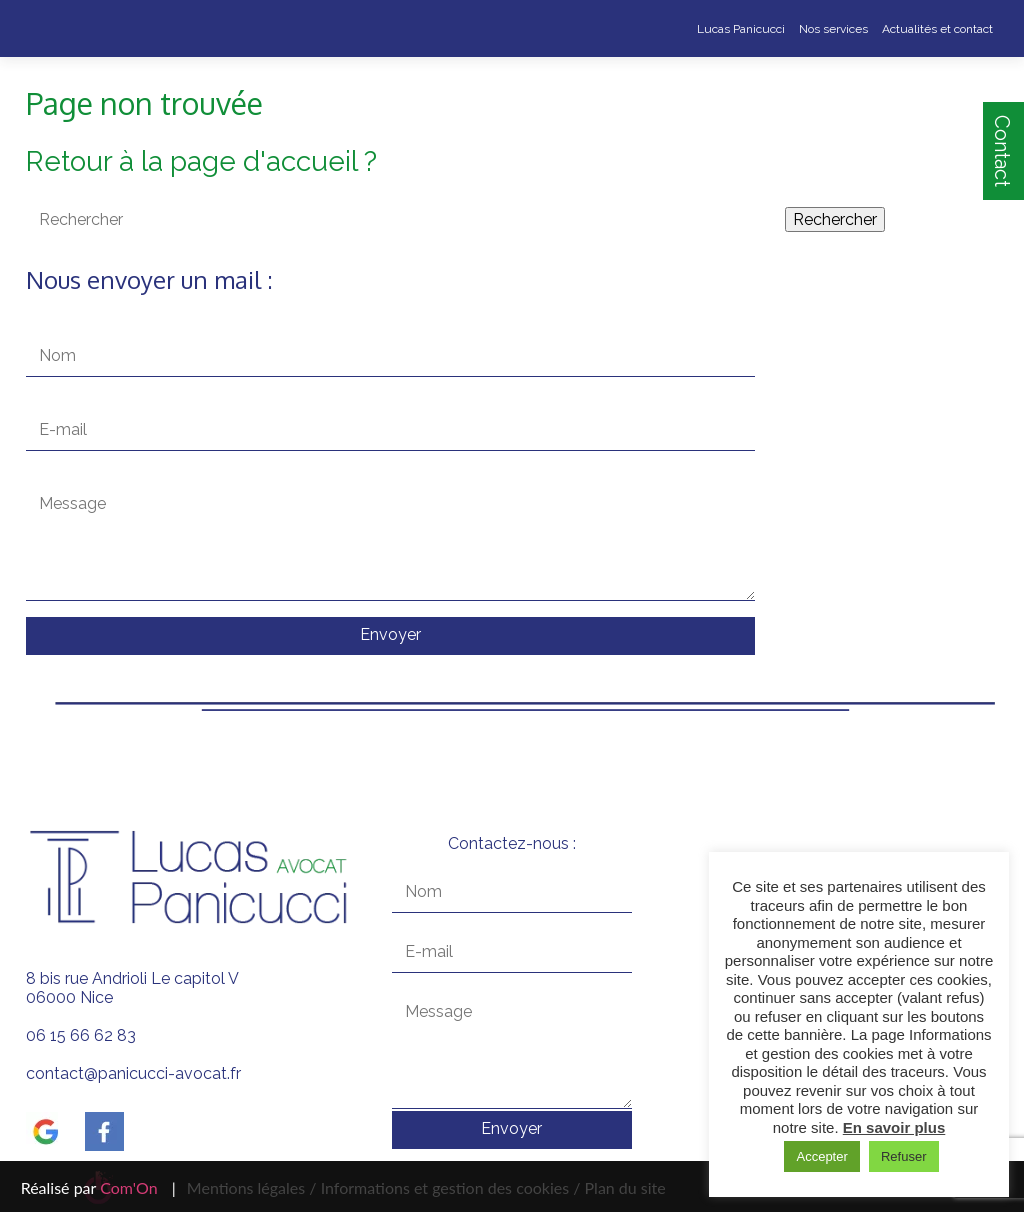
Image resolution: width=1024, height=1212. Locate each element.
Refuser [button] (904, 1156)
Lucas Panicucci (741, 29)
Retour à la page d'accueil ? (201, 161)
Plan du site (622, 1187)
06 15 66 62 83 (81, 1035)
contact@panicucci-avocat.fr (133, 1073)
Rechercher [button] (835, 219)
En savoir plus (894, 1127)
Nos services (833, 29)
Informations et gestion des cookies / (451, 1187)
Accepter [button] (821, 1156)
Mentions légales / (252, 1187)
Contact (1002, 151)
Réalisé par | (98, 1187)
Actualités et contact (937, 29)
